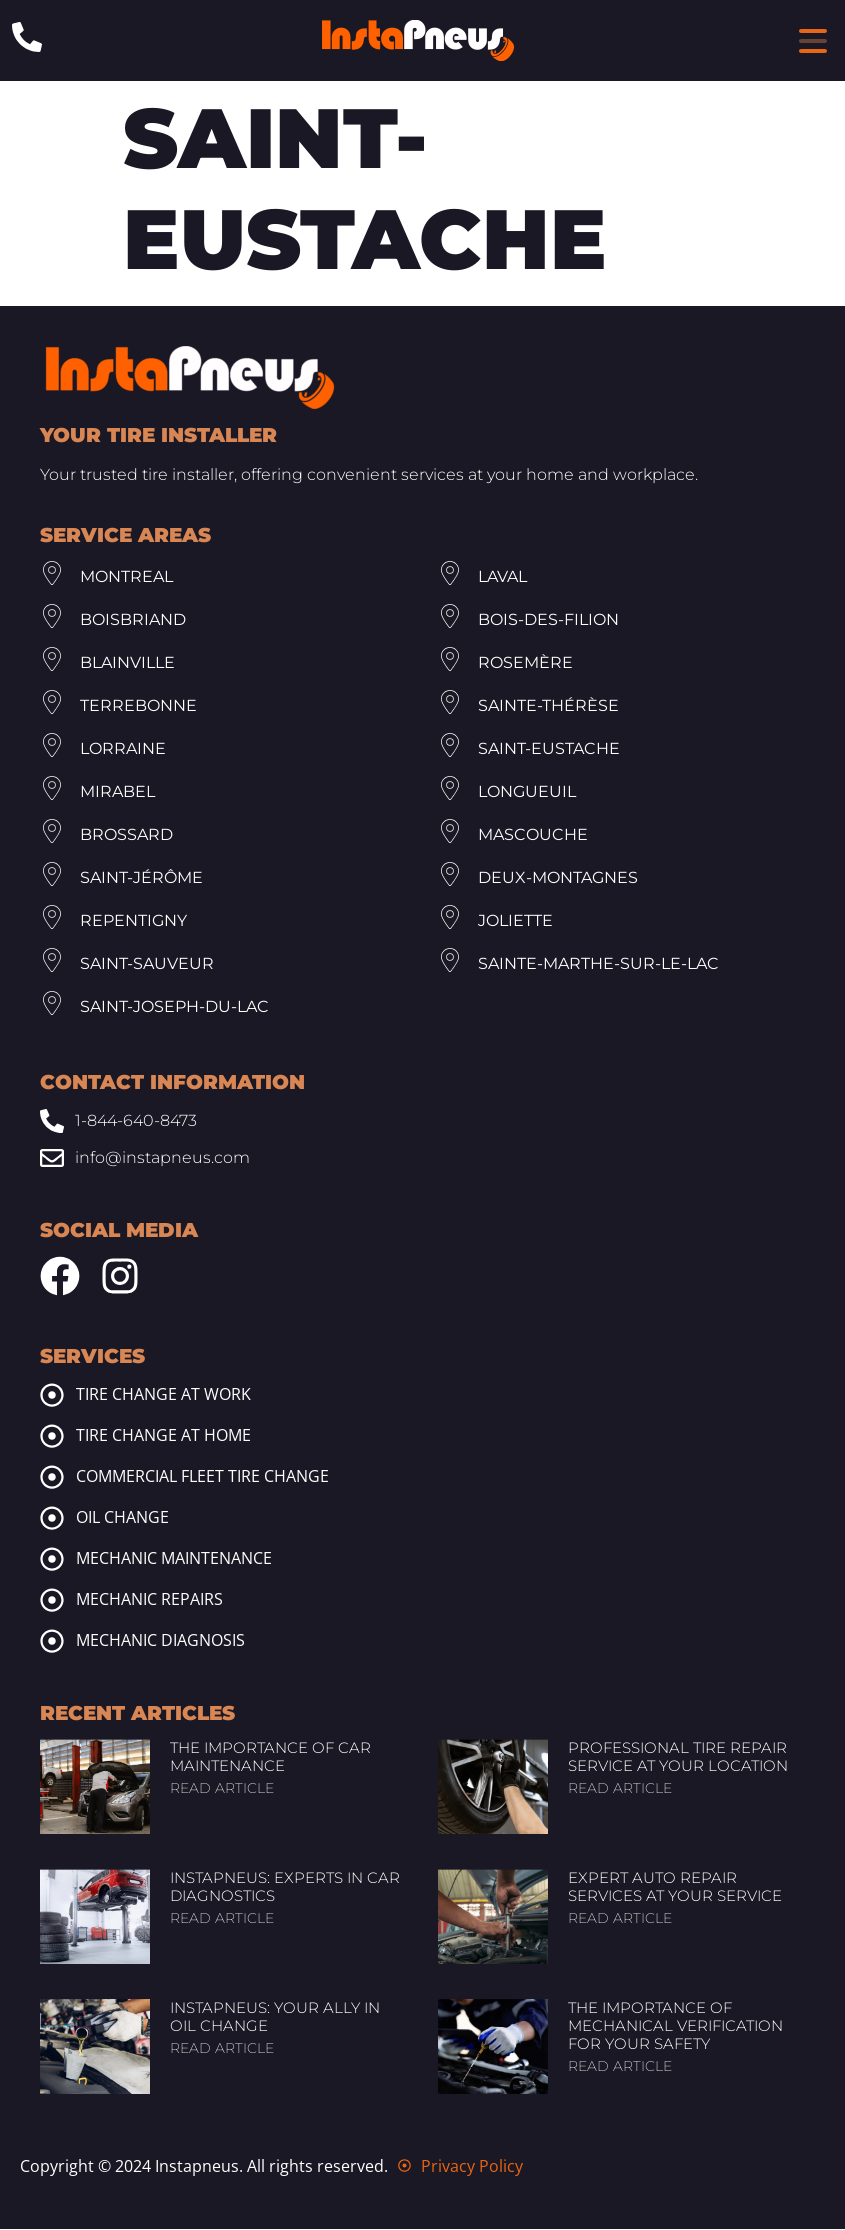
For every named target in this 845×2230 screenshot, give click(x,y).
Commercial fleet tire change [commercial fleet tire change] (202, 1477)
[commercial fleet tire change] (52, 1478)
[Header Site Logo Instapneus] (418, 40)
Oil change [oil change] (122, 1518)
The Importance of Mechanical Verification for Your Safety (675, 2026)
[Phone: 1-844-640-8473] (27, 37)
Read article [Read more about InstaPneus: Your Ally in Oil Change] (222, 2049)
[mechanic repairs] (52, 1601)
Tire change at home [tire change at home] (163, 1436)
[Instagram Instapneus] (120, 1277)
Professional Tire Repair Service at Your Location (678, 1757)
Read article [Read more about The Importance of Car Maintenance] (222, 1789)
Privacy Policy (472, 2167)
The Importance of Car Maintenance (270, 1757)
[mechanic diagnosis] (52, 1642)
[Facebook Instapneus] (60, 1277)
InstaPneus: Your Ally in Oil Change (275, 2017)
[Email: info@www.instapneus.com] (422, 1158)
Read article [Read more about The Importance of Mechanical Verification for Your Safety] (620, 2067)
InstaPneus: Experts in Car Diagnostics (285, 1887)
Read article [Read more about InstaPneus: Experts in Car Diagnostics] (222, 1919)
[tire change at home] (52, 1437)
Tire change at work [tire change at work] (163, 1395)
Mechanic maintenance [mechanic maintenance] (174, 1559)
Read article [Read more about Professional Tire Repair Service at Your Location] (620, 1789)
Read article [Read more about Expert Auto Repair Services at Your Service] (620, 1919)
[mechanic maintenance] (52, 1560)
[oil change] (52, 1519)
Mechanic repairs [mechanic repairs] (149, 1600)
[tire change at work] (52, 1396)
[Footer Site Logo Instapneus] (190, 378)
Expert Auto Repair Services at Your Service (675, 1887)
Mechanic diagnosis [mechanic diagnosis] (160, 1641)
